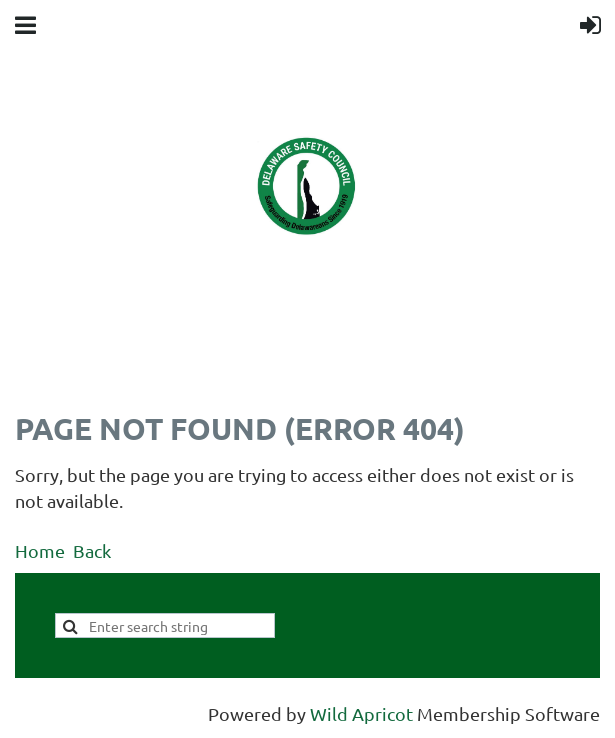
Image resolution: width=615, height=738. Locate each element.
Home (40, 550)
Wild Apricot (361, 713)
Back (92, 550)
